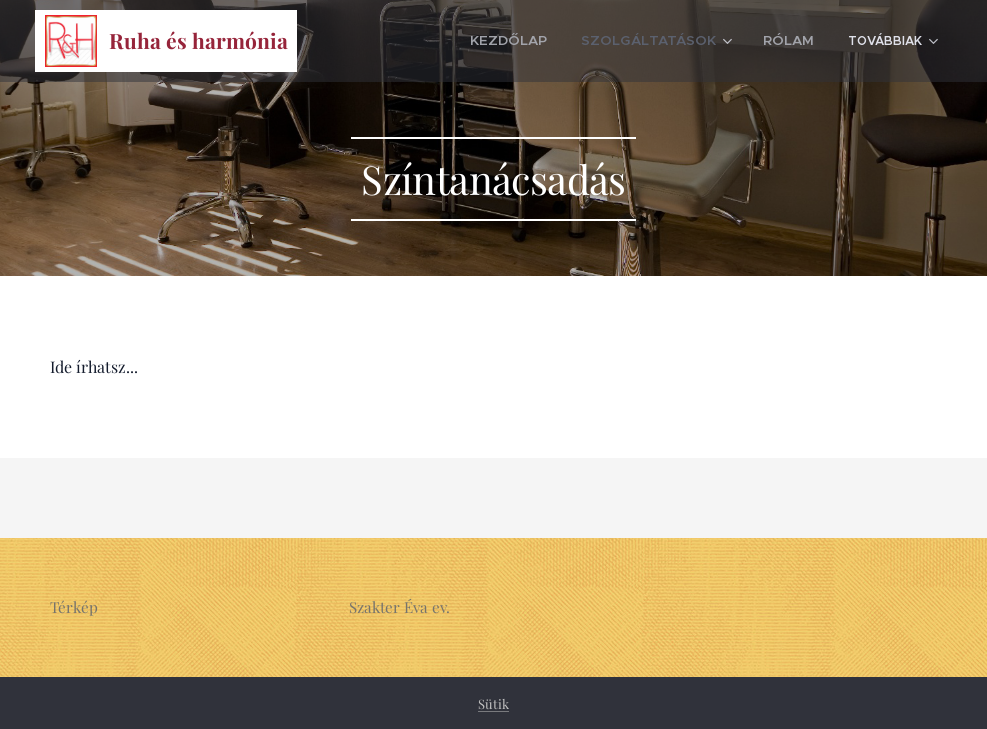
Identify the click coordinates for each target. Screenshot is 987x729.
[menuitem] (413, 41)
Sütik (493, 703)
